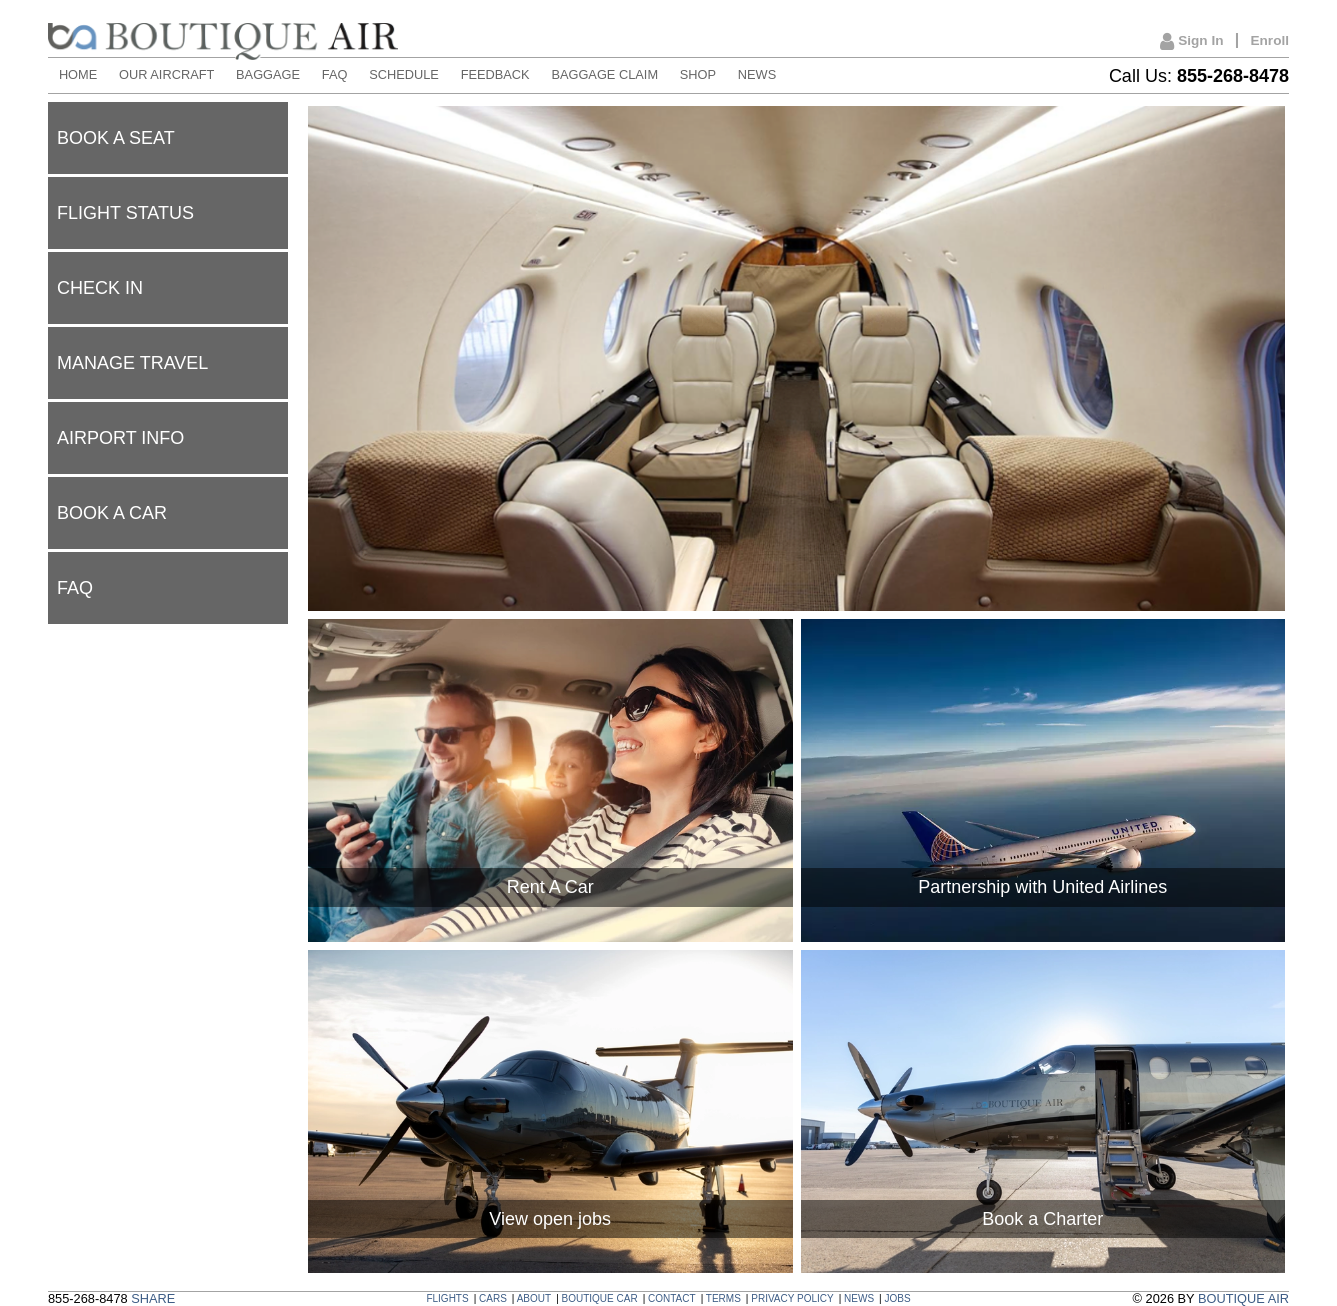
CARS (493, 1298)
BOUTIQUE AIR (1243, 1298)
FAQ (335, 74)
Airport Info (120, 438)
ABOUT (534, 1298)
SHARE (153, 1298)
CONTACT (672, 1298)
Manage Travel (132, 363)
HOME (78, 74)
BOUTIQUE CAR (600, 1298)
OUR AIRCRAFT (166, 74)
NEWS (757, 74)
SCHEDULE (404, 74)
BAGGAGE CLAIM (604, 74)
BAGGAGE (268, 74)
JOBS (897, 1298)
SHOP (698, 74)
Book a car (112, 513)
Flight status (125, 213)
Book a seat (116, 138)
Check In (100, 288)
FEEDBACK (495, 74)
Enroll (1269, 40)
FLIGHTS (447, 1298)
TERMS (723, 1298)
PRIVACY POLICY (792, 1298)
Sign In (1191, 42)
